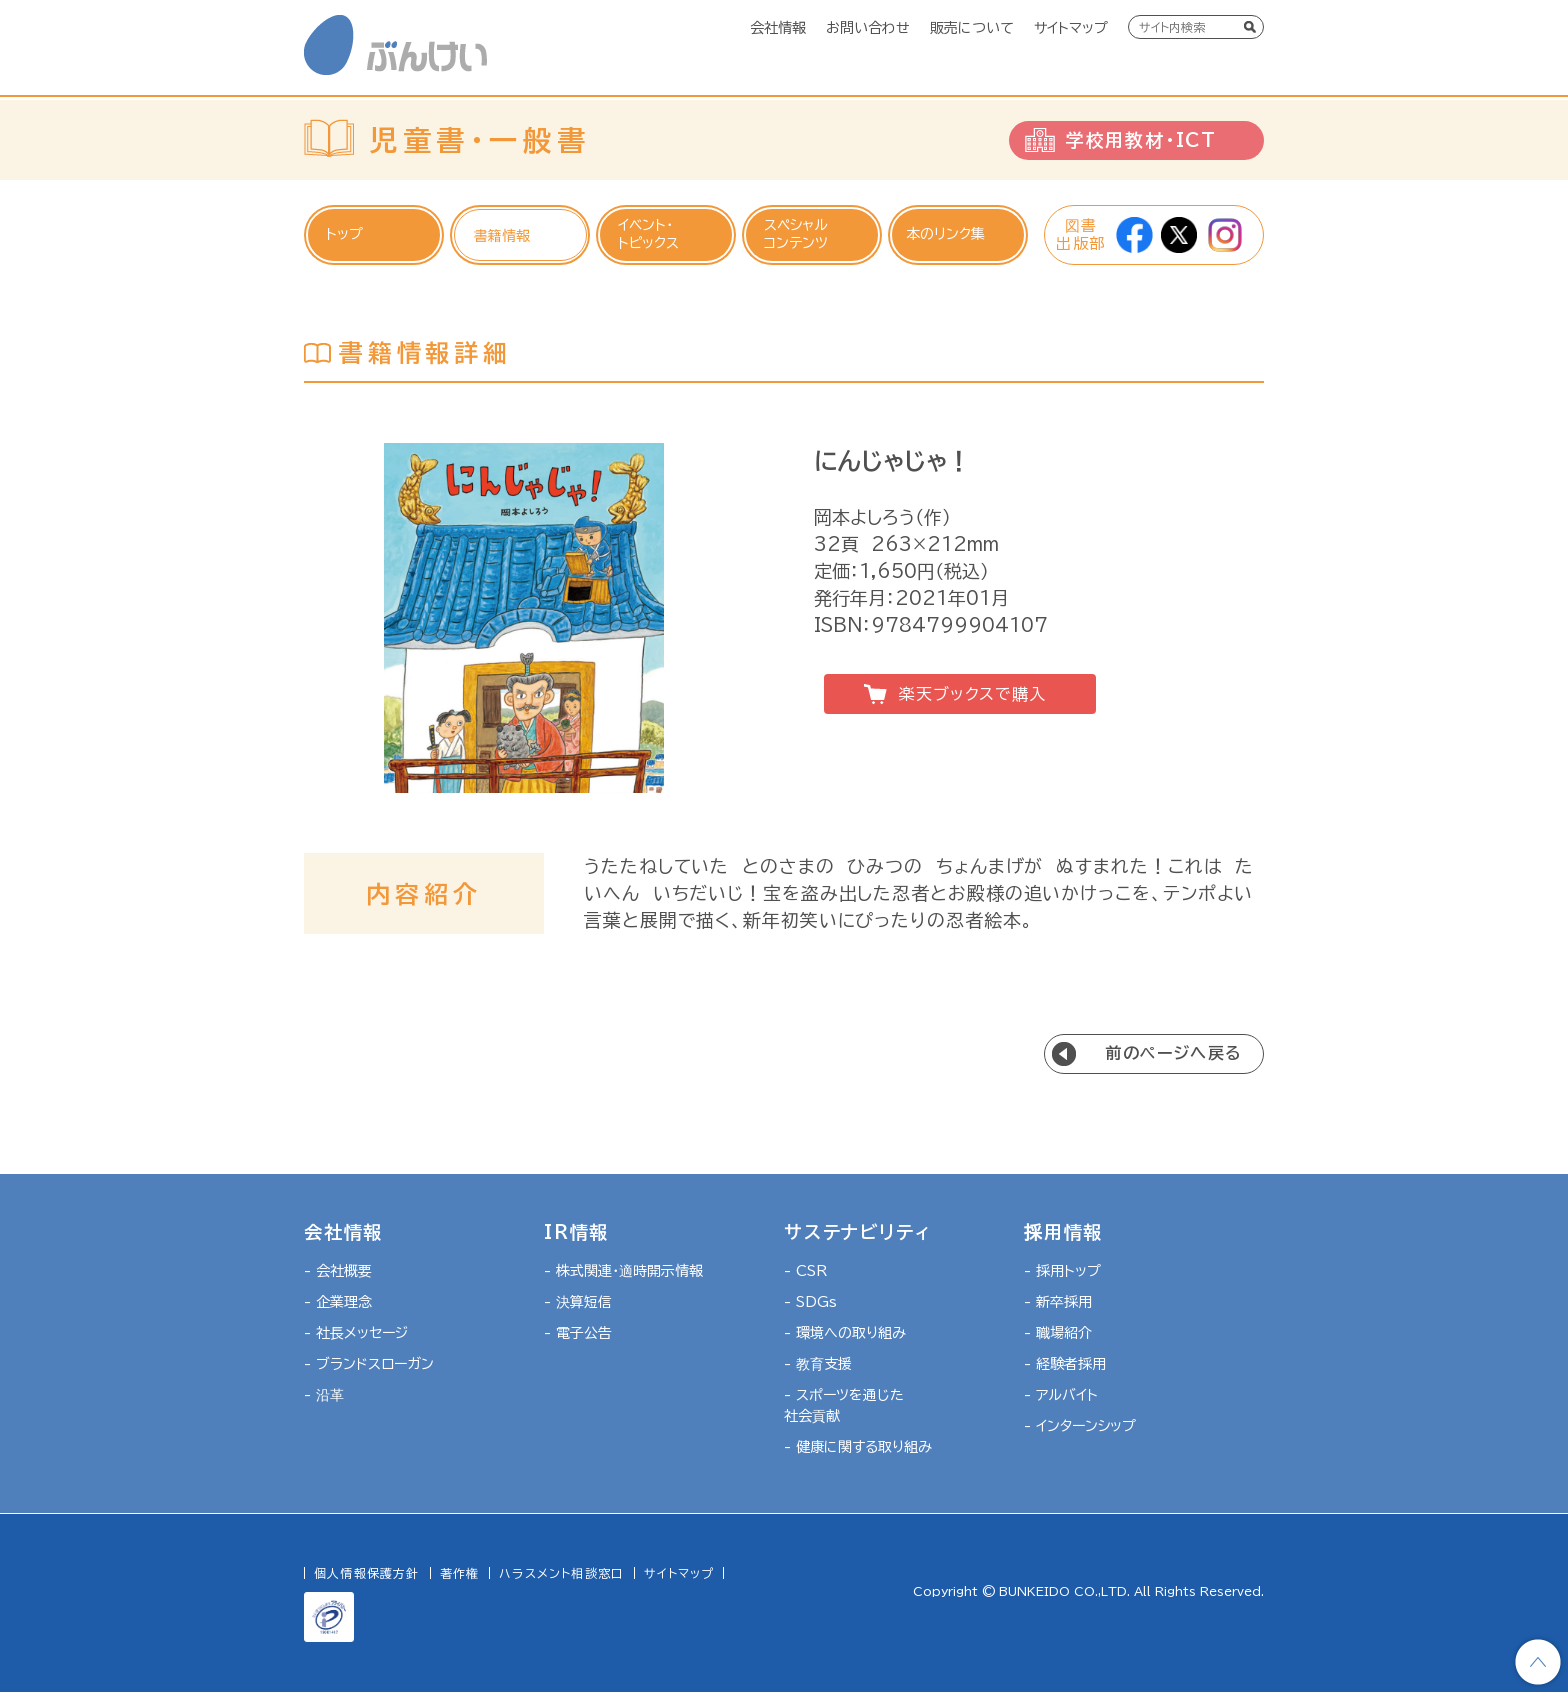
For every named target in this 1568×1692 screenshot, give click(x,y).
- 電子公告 (578, 1333)
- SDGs (810, 1302)
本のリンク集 (945, 234)
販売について (972, 28)
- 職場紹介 (1058, 1333)
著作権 (460, 1573)
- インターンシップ (1080, 1426)
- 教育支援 (818, 1364)
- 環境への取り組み (845, 1333)
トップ (344, 234)
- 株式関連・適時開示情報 (623, 1271)
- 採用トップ (1062, 1271)
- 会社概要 (338, 1271)
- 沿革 (324, 1395)
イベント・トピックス (648, 234)
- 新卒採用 (1058, 1302)
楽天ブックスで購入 (972, 694)
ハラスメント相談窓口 (561, 1573)
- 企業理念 (338, 1302)
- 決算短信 (578, 1302)
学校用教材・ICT (1141, 140)
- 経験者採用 (1065, 1364)
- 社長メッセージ (356, 1333)
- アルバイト (1061, 1395)
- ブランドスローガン (369, 1364)
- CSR (805, 1271)
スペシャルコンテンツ (796, 234)
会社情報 (778, 28)
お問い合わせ (868, 28)
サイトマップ (1071, 28)
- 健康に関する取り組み (858, 1447)
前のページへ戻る (1174, 1053)
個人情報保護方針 (367, 1573)
